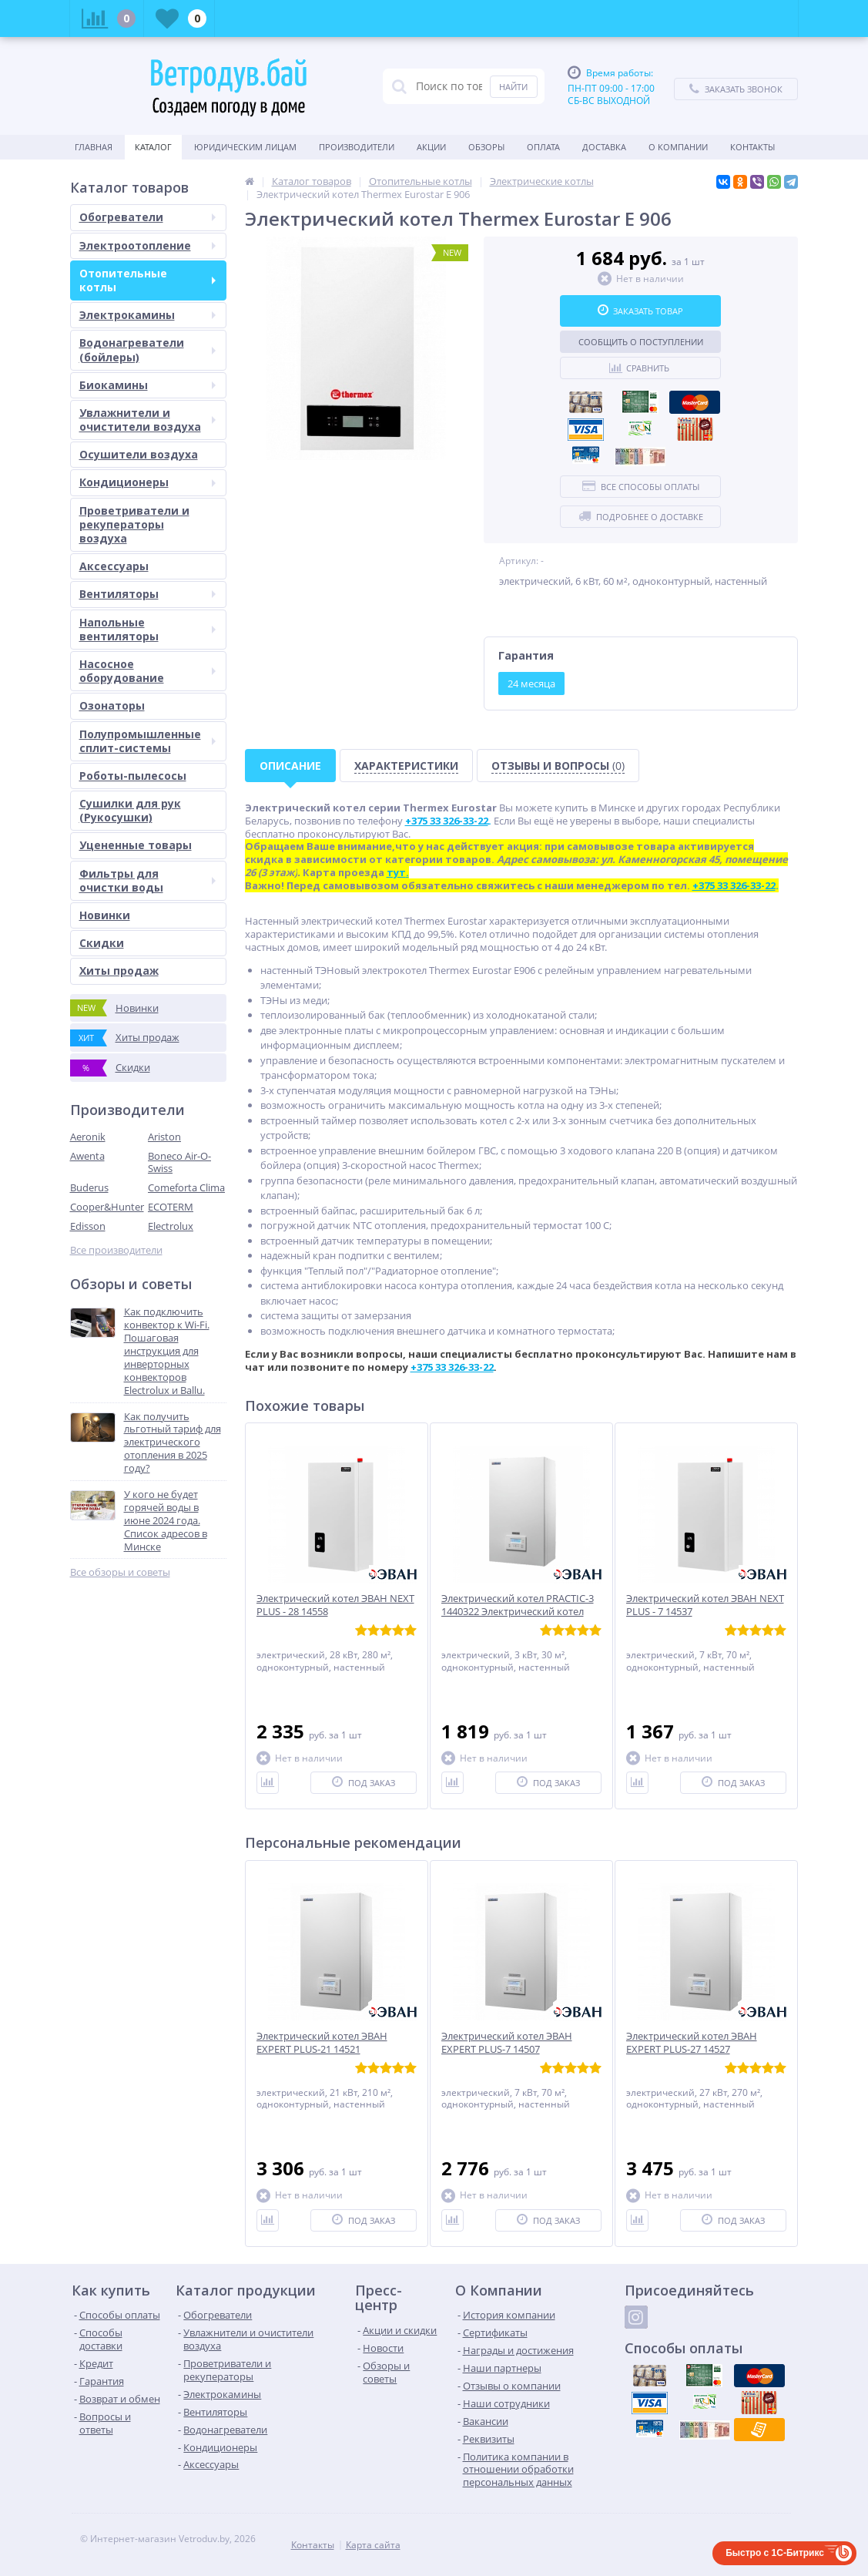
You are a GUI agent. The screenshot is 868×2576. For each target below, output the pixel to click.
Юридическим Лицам (245, 147)
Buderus (89, 1187)
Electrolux (170, 1226)
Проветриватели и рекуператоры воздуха (134, 524)
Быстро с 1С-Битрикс (775, 2552)
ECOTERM (170, 1207)
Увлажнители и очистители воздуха (147, 419)
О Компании (678, 147)
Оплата (543, 147)
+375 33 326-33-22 (452, 1367)
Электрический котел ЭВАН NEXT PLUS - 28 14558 (335, 1605)
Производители (356, 147)
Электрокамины (147, 314)
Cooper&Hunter (107, 1207)
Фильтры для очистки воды (147, 880)
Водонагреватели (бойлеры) (147, 349)
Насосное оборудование (147, 671)
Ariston (164, 1137)
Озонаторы (112, 705)
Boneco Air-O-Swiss (179, 1162)
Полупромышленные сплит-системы (147, 741)
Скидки (101, 942)
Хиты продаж (119, 970)
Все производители (116, 1250)
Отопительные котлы (147, 280)
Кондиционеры (147, 482)
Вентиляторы (147, 593)
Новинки (104, 915)
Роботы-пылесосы (132, 775)
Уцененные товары (135, 845)
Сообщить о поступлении (640, 342)
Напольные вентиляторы (147, 629)
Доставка (604, 147)
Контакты (752, 147)
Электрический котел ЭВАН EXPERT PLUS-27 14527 (691, 2043)
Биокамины (147, 385)
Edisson (88, 1226)
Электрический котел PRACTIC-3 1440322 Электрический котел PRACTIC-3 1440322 (517, 1611)
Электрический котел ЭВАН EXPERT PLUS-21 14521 (321, 2043)
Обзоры (486, 147)
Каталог (153, 147)
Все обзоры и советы (120, 1572)
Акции (431, 147)
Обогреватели (147, 217)
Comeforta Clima (186, 1187)
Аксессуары (114, 566)
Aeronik (88, 1137)
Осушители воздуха (138, 454)
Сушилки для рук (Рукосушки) (130, 810)
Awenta (87, 1156)
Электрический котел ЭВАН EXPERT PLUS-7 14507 (506, 2043)
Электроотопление (147, 245)
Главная (93, 147)
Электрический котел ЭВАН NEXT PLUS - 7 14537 (705, 1605)
